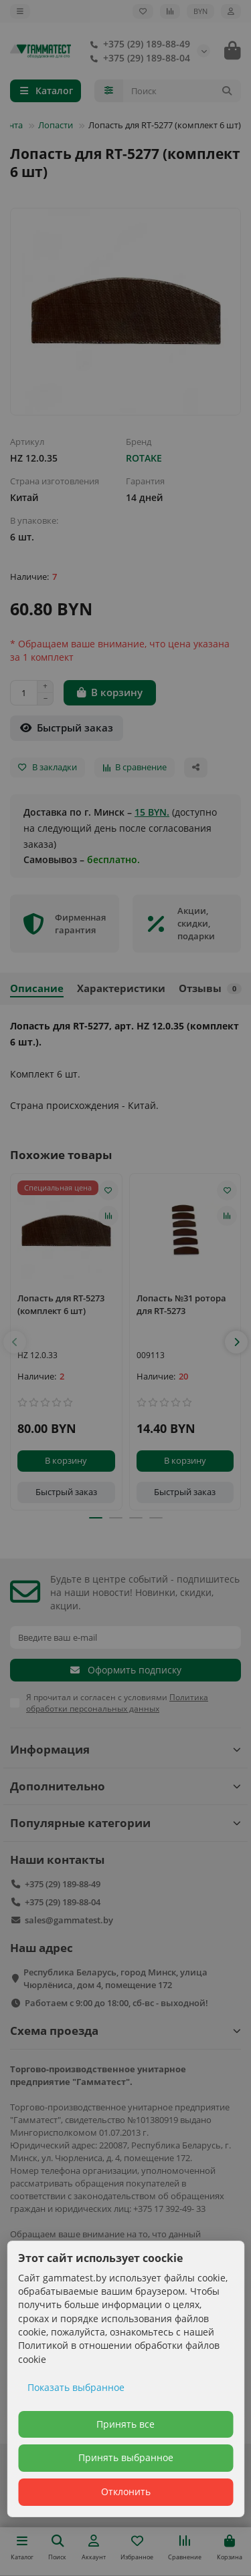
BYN (200, 11)
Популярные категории (125, 1822)
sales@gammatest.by (69, 1920)
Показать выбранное (75, 2387)
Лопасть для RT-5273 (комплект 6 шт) (60, 1304)
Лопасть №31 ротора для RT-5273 (181, 1304)
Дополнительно (125, 1786)
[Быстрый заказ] (66, 728)
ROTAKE (144, 458)
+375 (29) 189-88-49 (137, 43)
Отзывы (210, 988)
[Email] (125, 1637)
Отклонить (126, 2491)
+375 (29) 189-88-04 (137, 57)
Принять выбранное (125, 2457)
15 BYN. (152, 812)
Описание (37, 988)
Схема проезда (125, 2030)
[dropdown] (20, 11)
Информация (125, 1749)
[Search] (182, 90)
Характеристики (121, 988)
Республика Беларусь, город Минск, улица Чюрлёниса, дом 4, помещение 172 (115, 1978)
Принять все (125, 2424)
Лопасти (55, 125)
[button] (14, 1342)
